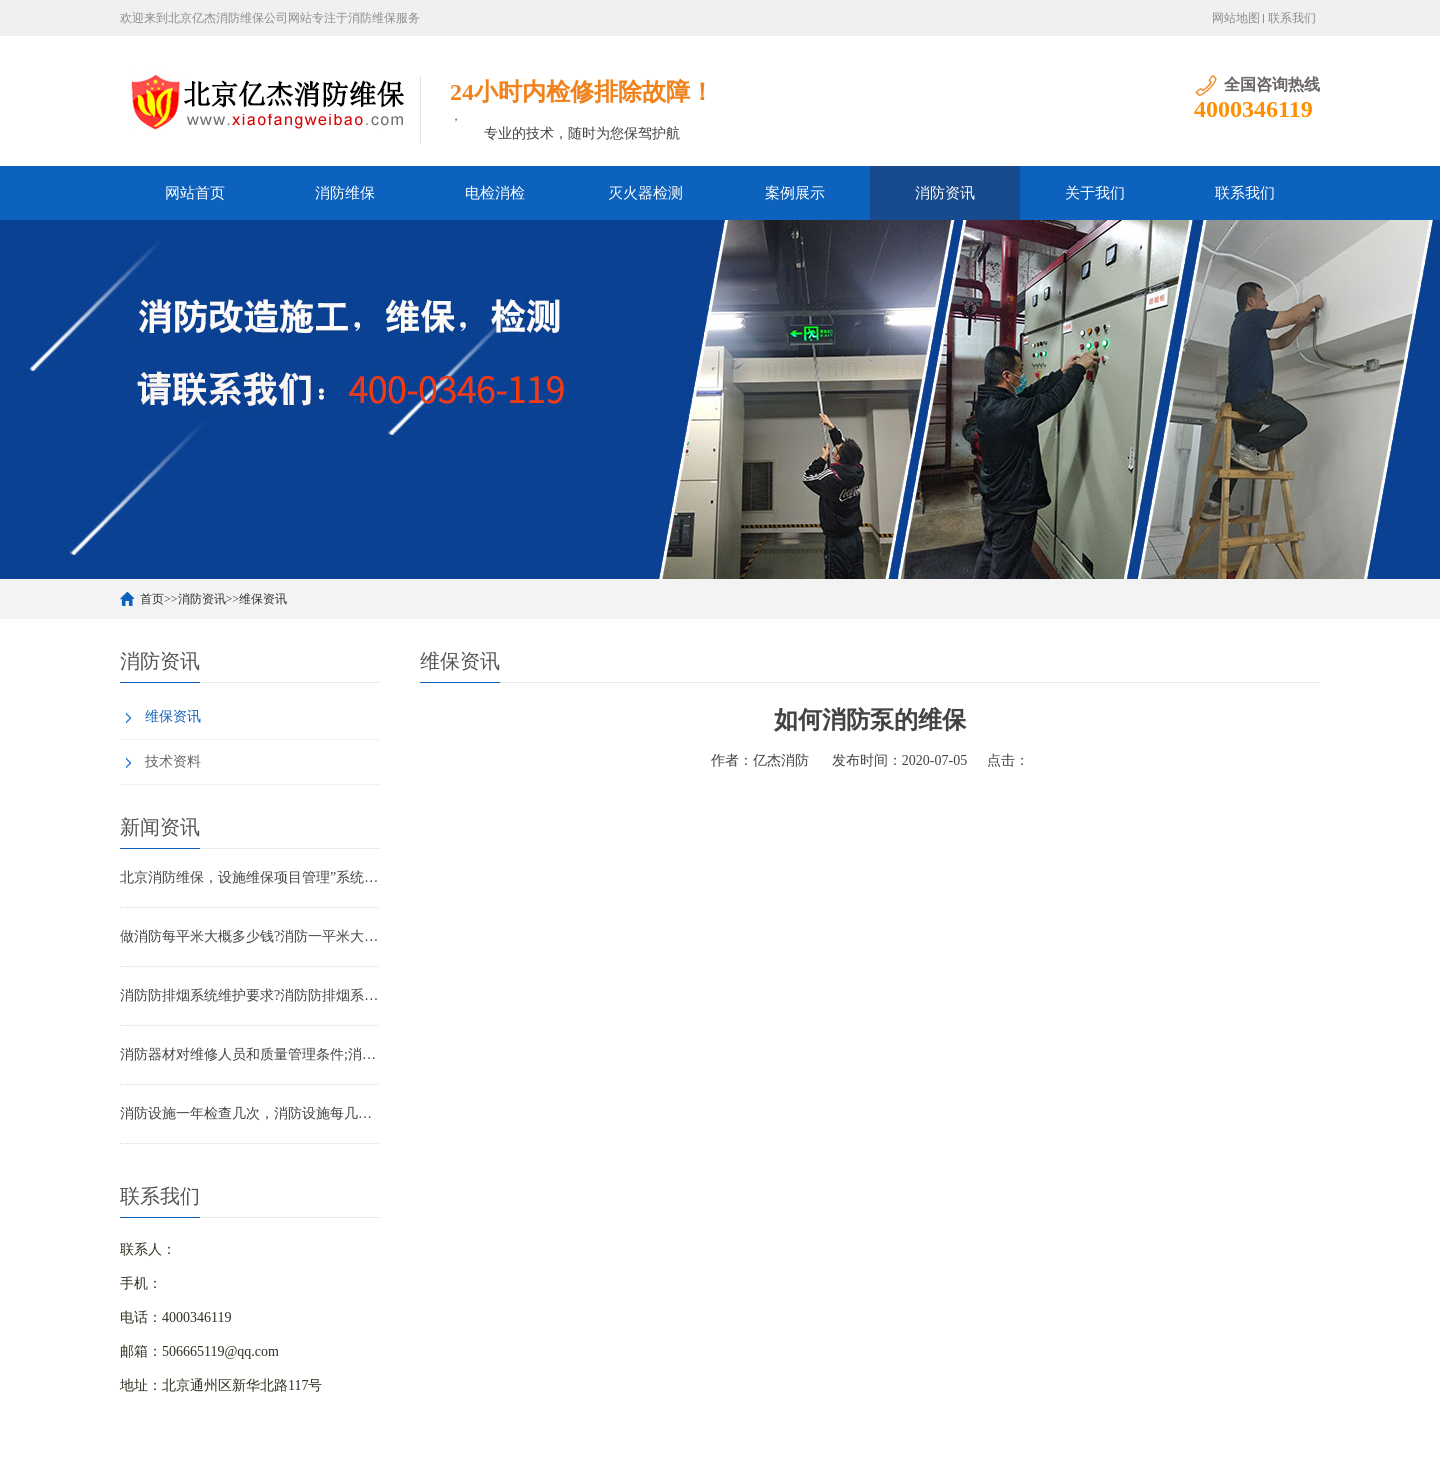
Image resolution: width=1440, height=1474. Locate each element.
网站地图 (1236, 18)
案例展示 (795, 193)
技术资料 (173, 761)
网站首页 (195, 193)
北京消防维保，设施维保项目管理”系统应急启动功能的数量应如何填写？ (250, 877)
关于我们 (1095, 193)
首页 (152, 599)
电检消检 (495, 193)
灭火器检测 (645, 193)
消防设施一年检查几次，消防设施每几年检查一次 (250, 1113)
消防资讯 (945, 193)
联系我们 (1292, 18)
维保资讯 (263, 599)
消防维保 (345, 193)
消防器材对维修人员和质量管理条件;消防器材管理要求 (250, 1054)
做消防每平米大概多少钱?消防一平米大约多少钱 (250, 936)
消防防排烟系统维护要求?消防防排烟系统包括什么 (250, 995)
